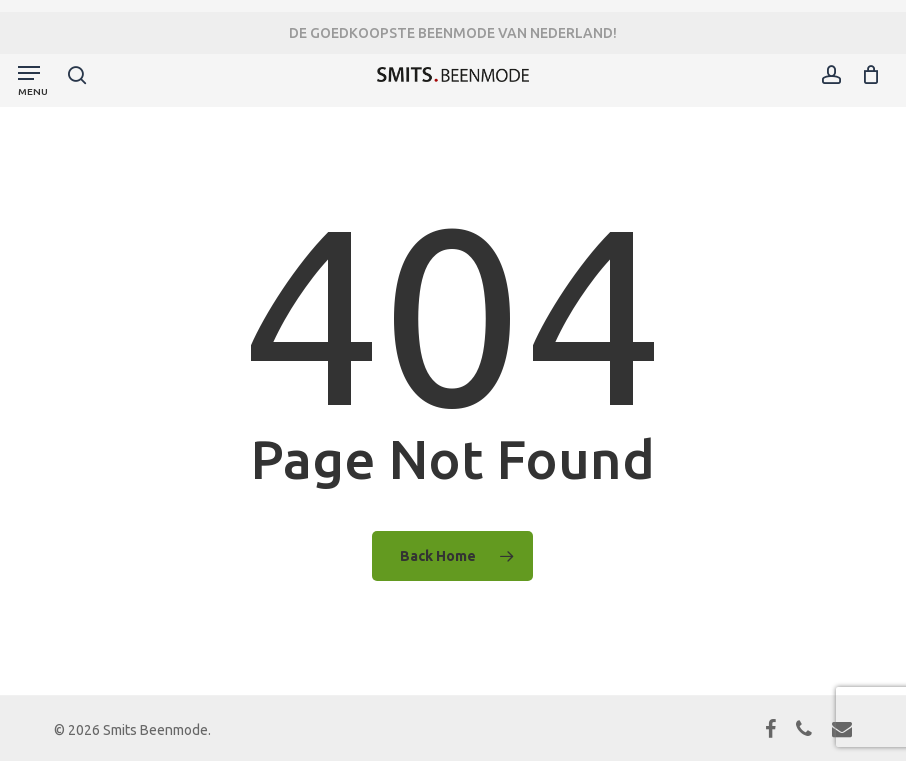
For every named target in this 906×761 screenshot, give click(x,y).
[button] (33, 78)
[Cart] (865, 74)
